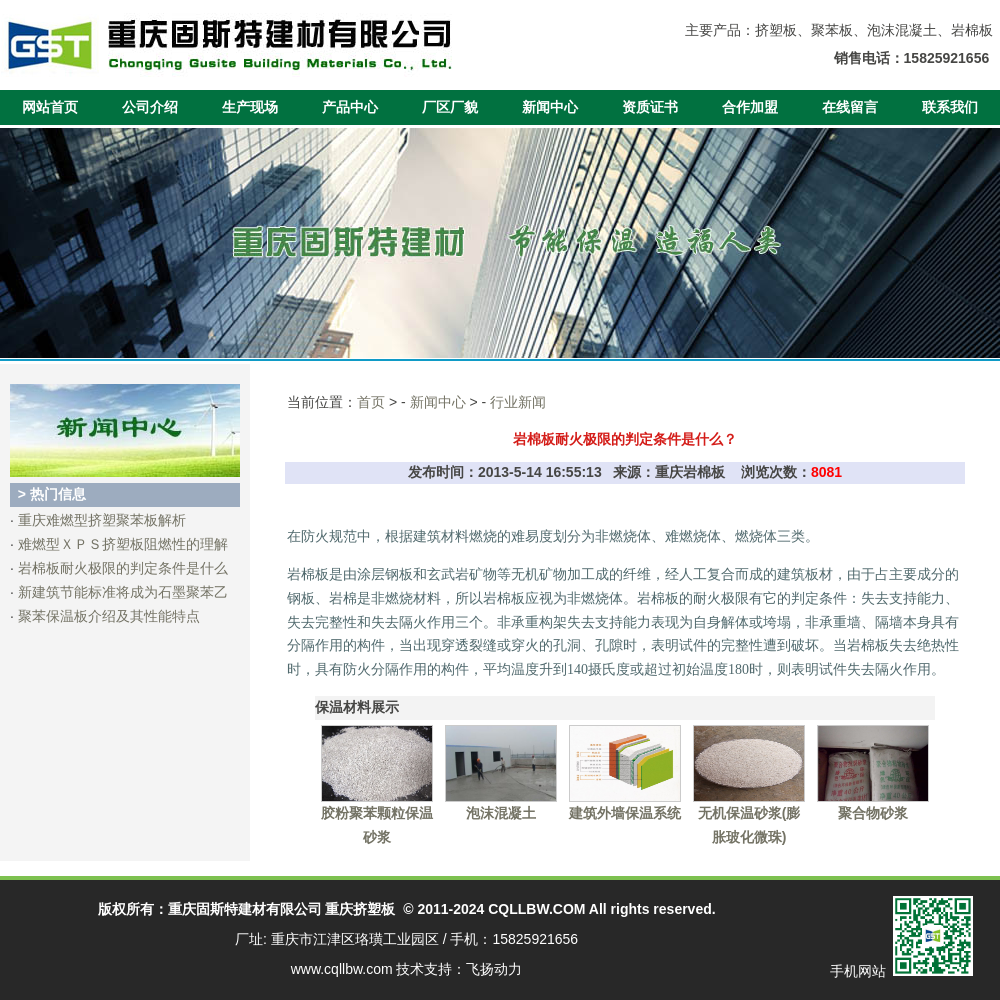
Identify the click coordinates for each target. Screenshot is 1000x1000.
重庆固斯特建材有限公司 (245, 909)
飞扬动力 (494, 969)
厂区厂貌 (450, 107)
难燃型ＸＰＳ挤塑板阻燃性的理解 (123, 544)
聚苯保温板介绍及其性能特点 (109, 616)
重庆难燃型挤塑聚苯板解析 (102, 520)
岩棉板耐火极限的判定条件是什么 (123, 568)
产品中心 (350, 107)
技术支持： (431, 969)
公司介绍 (150, 107)
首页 (371, 402)
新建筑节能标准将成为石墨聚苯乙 (123, 592)
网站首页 (50, 107)
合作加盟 (750, 107)
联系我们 (950, 107)
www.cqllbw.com (342, 969)
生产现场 (250, 107)
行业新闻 (518, 402)
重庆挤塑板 (360, 909)
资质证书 (650, 107)
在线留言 (850, 107)
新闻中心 (550, 107)
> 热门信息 (52, 494)
